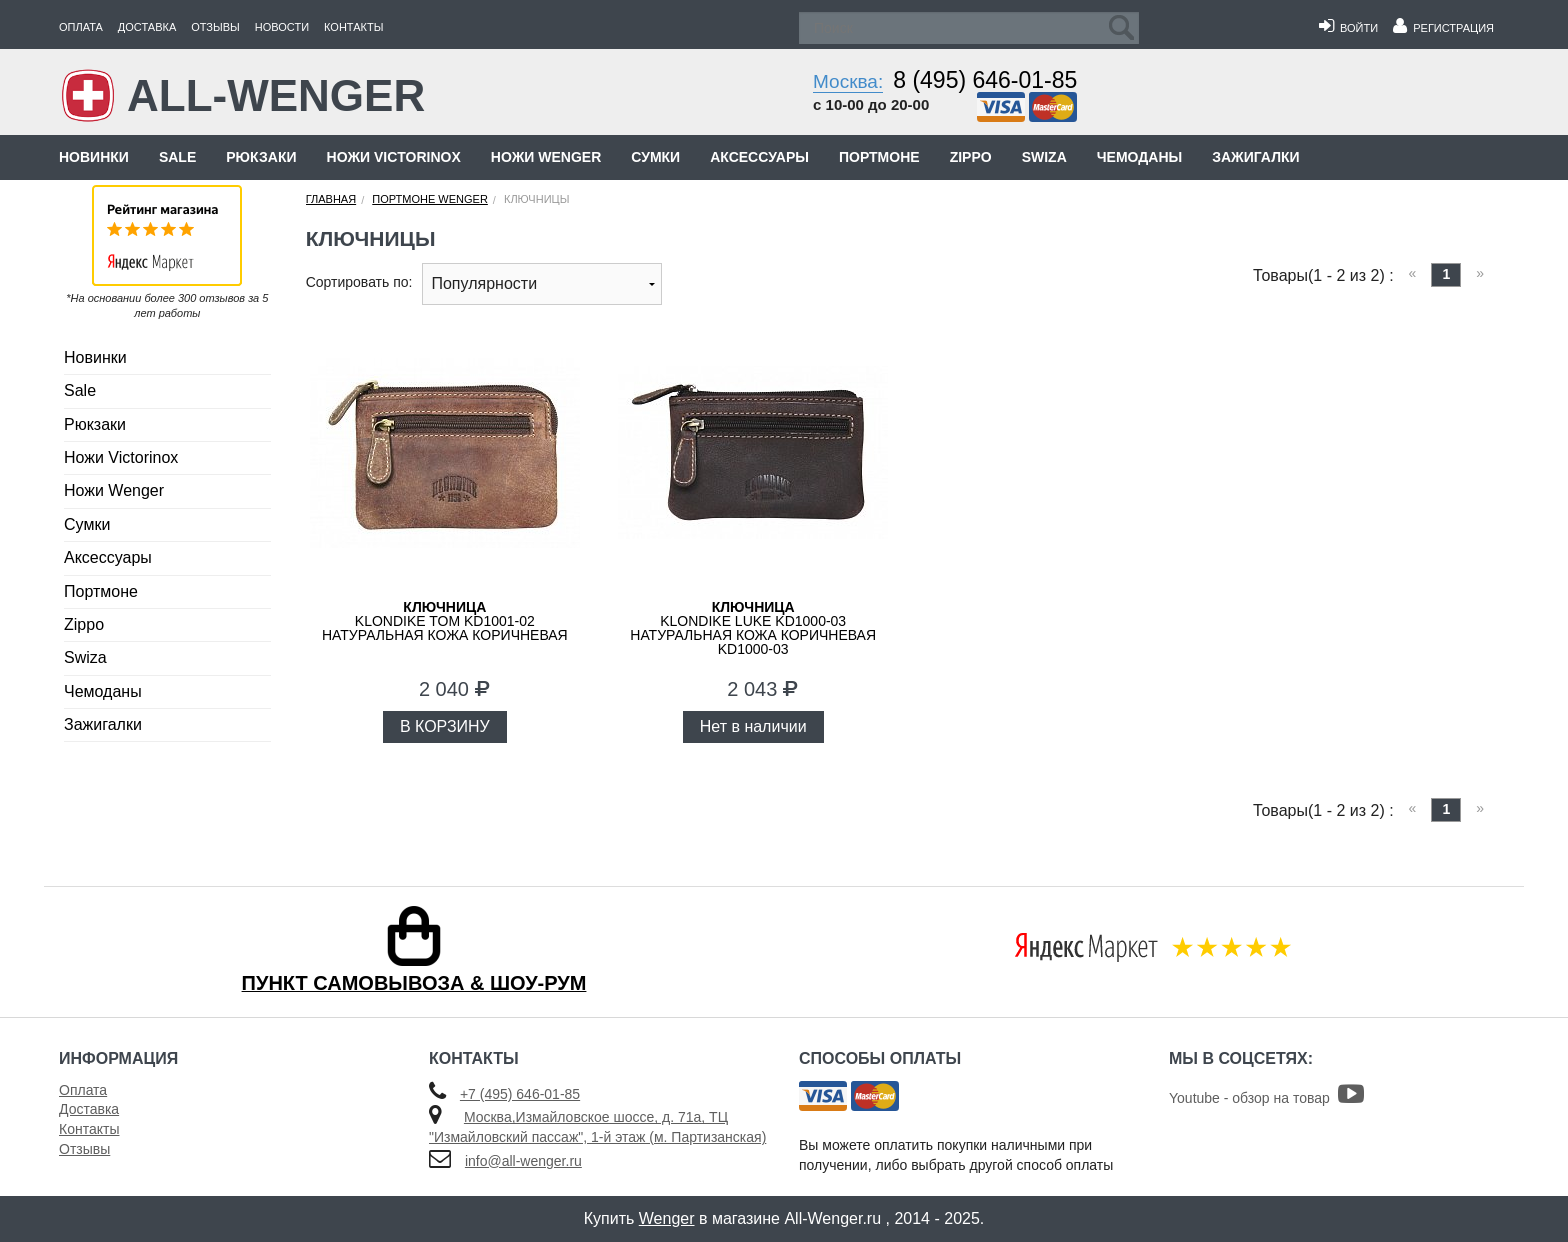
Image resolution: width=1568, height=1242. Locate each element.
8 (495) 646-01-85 (985, 80)
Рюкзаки (261, 157)
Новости (282, 27)
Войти (1348, 28)
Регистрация (1443, 28)
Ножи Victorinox (394, 157)
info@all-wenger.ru (523, 1161)
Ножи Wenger (546, 157)
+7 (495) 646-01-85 (520, 1094)
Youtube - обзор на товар (1266, 1098)
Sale (177, 157)
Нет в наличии (753, 726)
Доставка (147, 27)
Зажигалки (1255, 157)
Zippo (971, 157)
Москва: (848, 81)
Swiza (1044, 157)
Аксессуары (759, 157)
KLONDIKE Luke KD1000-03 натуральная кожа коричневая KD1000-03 (753, 628)
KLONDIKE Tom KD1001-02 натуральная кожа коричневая (445, 621)
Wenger (667, 1218)
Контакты (353, 27)
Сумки (655, 157)
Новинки (94, 157)
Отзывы (215, 27)
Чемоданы (1139, 157)
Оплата (81, 27)
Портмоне (879, 157)
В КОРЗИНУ (445, 726)
